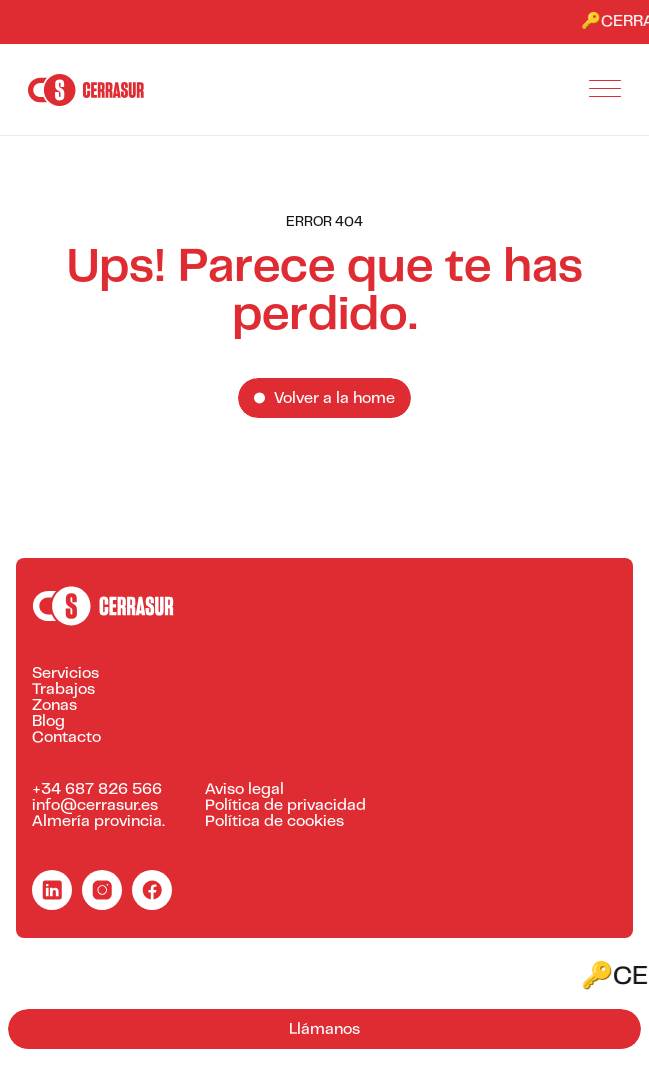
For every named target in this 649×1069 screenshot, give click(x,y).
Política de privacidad (285, 806)
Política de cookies (274, 822)
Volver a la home (334, 399)
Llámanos (324, 1030)
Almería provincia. (98, 822)
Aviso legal (244, 790)
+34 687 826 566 (97, 790)
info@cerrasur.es (95, 806)
